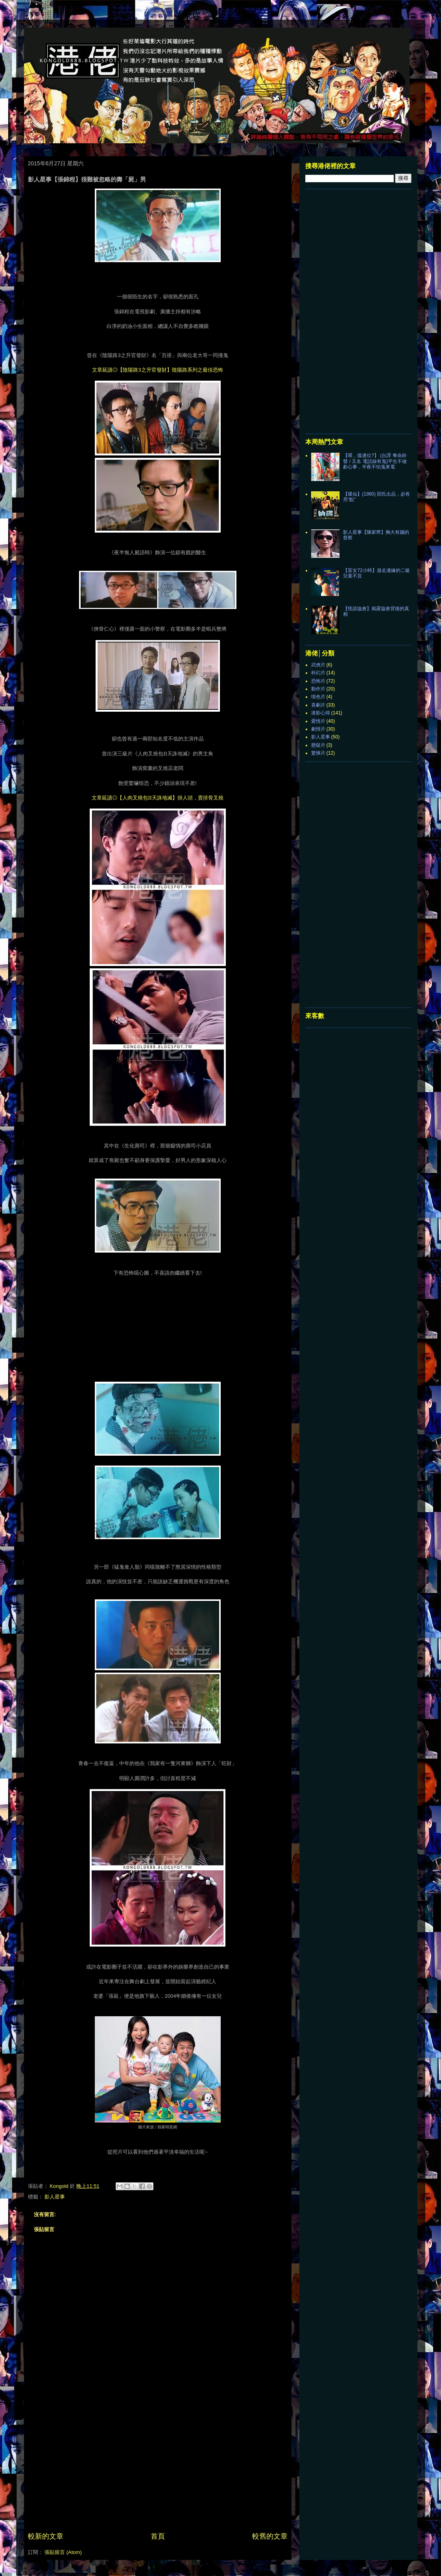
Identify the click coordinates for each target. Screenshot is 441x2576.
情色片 (318, 697)
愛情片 (318, 721)
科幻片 (318, 672)
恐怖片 (318, 681)
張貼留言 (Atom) (63, 2552)
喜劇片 (318, 705)
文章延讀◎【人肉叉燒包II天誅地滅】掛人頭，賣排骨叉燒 (157, 797)
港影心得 (320, 713)
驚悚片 (318, 753)
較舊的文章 (270, 2536)
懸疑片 (318, 745)
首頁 (158, 2536)
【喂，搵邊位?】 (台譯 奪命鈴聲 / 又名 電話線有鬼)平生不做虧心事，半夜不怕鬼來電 (374, 461)
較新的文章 (45, 2536)
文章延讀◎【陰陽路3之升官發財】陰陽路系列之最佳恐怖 (157, 369)
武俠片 (318, 665)
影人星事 (54, 2197)
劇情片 (318, 729)
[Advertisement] (158, 2472)
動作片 (318, 689)
